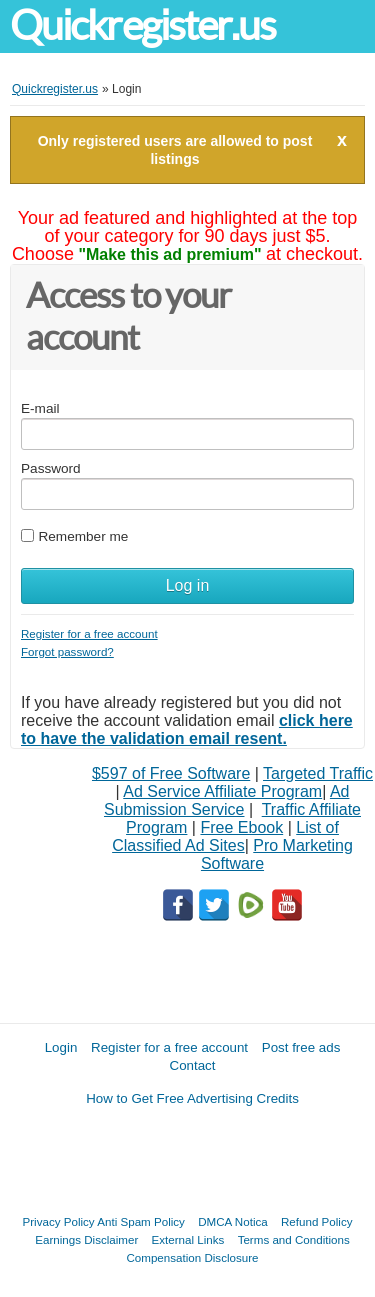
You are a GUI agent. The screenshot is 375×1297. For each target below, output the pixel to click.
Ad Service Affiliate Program (222, 791)
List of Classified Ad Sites (225, 836)
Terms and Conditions (294, 1239)
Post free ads (301, 1047)
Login (61, 1047)
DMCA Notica (233, 1221)
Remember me (83, 536)
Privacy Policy (59, 1221)
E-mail (40, 408)
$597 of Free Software (171, 773)
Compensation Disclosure (192, 1257)
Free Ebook (241, 827)
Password (51, 468)
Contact (193, 1065)
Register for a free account (89, 633)
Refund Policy (317, 1221)
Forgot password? (67, 651)
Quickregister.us (143, 25)
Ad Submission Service (226, 800)
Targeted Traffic (318, 773)
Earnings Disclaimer (86, 1239)
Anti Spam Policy (141, 1221)
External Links (188, 1239)
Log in (188, 585)
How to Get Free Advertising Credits (192, 1098)
